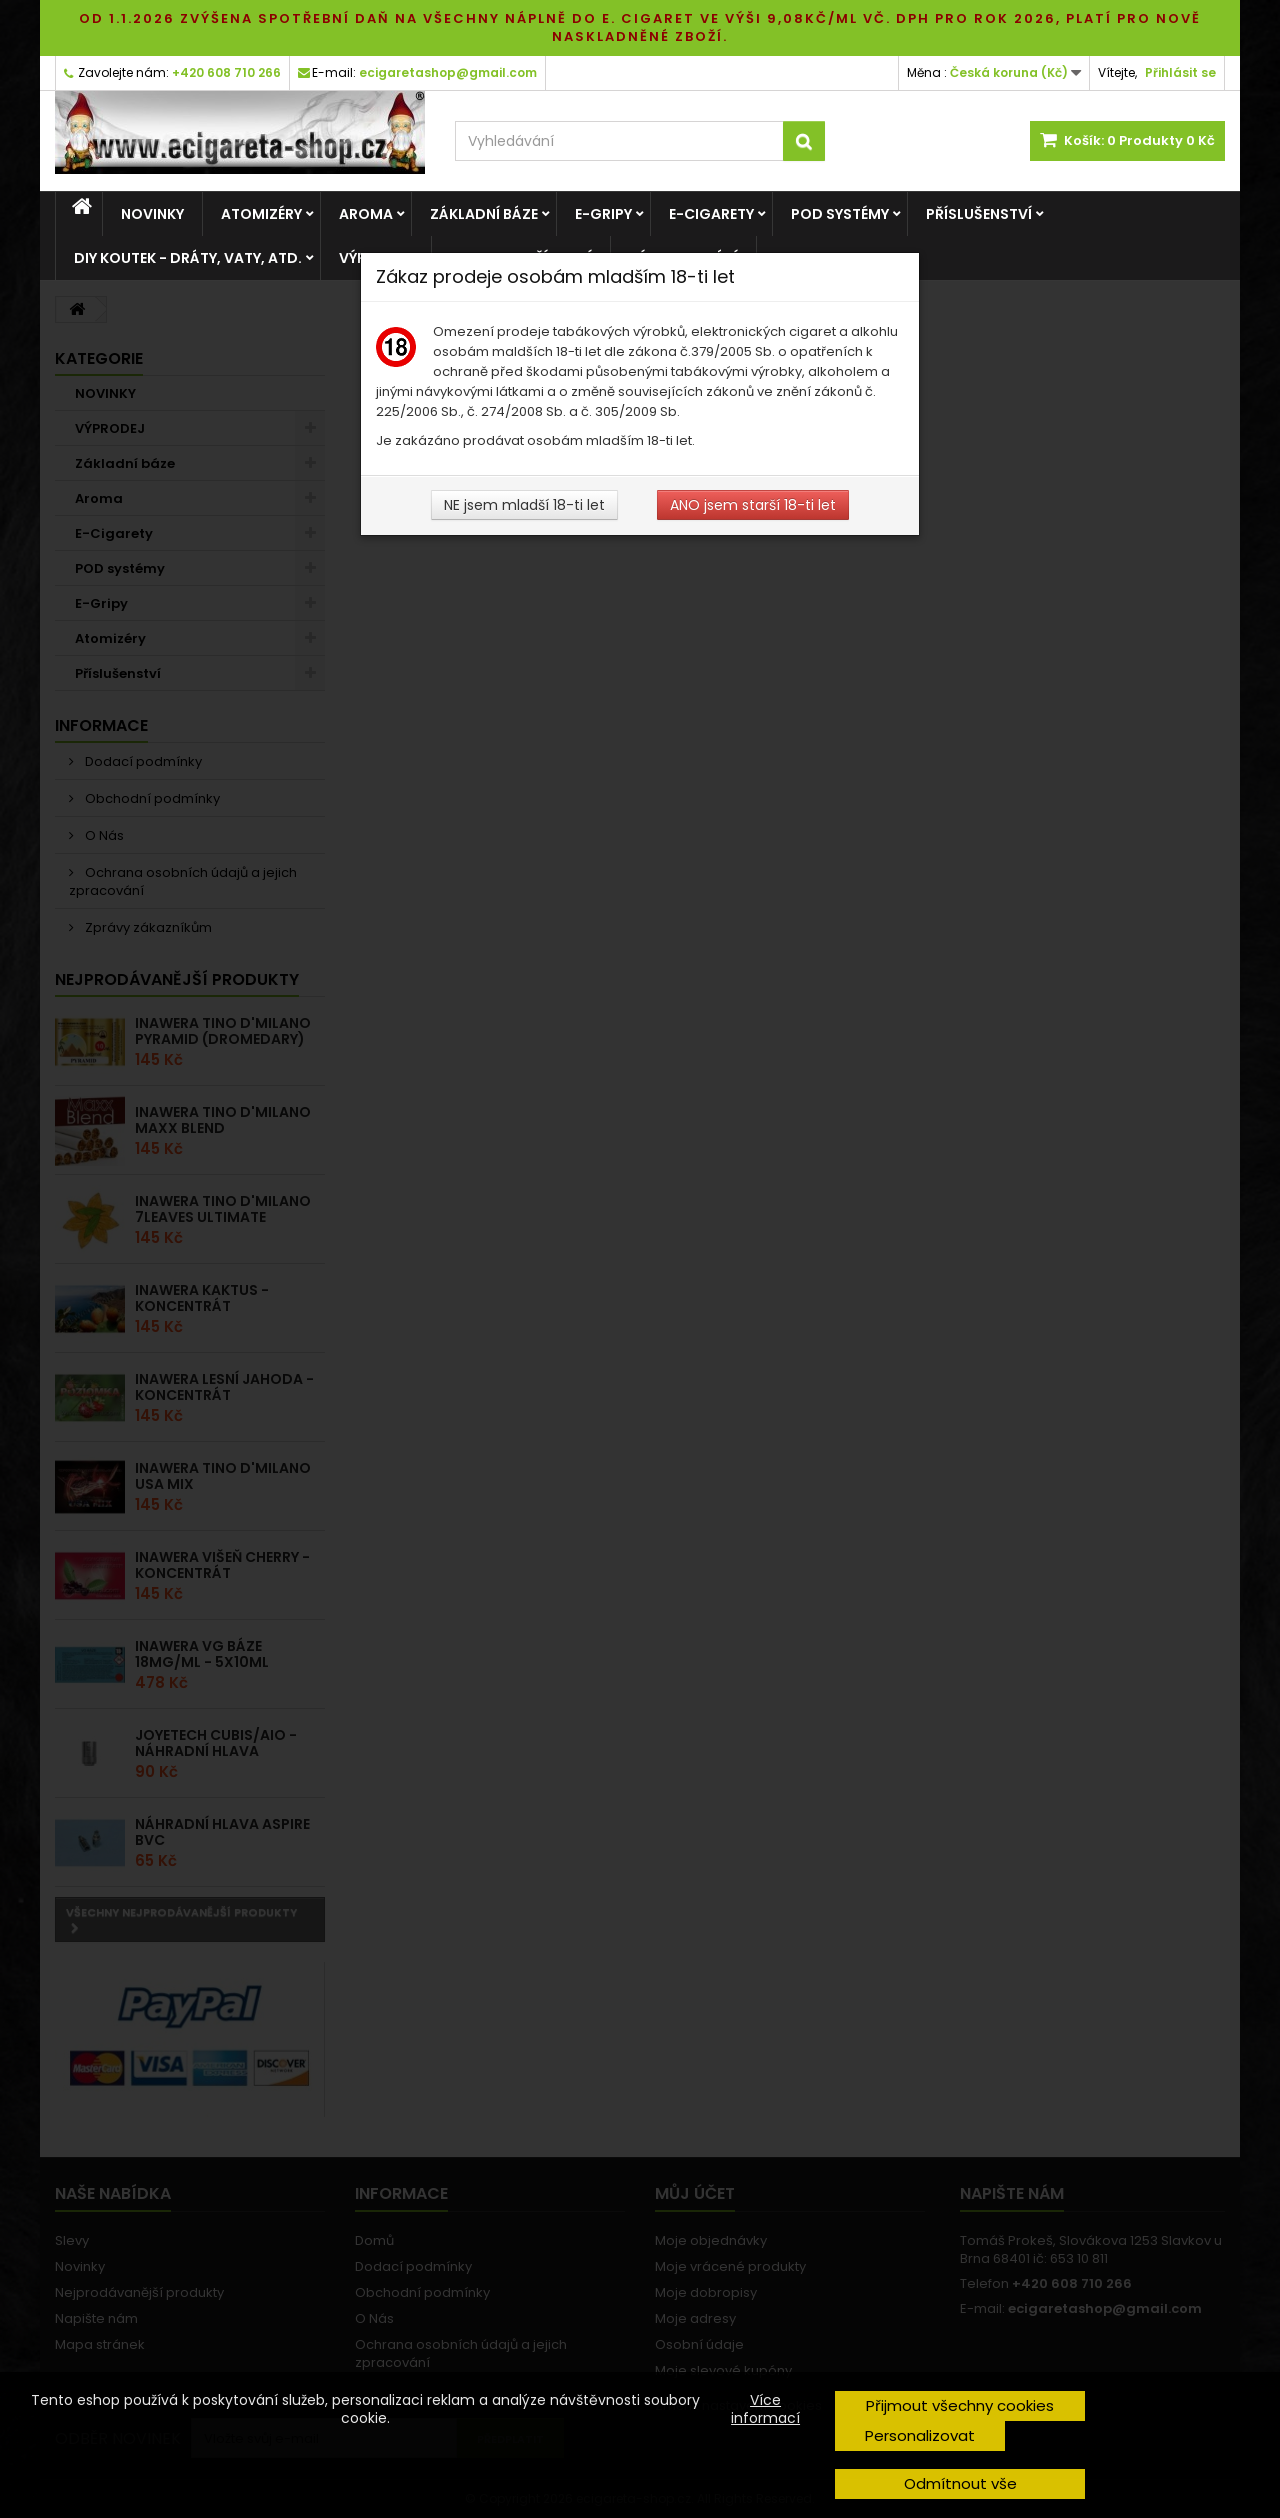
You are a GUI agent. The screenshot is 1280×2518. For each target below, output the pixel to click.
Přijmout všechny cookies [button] (960, 2405)
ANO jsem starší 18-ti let (753, 505)
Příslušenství (979, 214)
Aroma (366, 214)
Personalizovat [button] (920, 2435)
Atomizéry (261, 214)
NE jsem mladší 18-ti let (524, 505)
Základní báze (484, 214)
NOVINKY (152, 214)
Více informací (765, 2409)
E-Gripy (603, 214)
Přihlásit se (1180, 72)
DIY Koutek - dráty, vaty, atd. (188, 258)
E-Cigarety (711, 214)
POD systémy (840, 214)
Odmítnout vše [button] (960, 2483)
